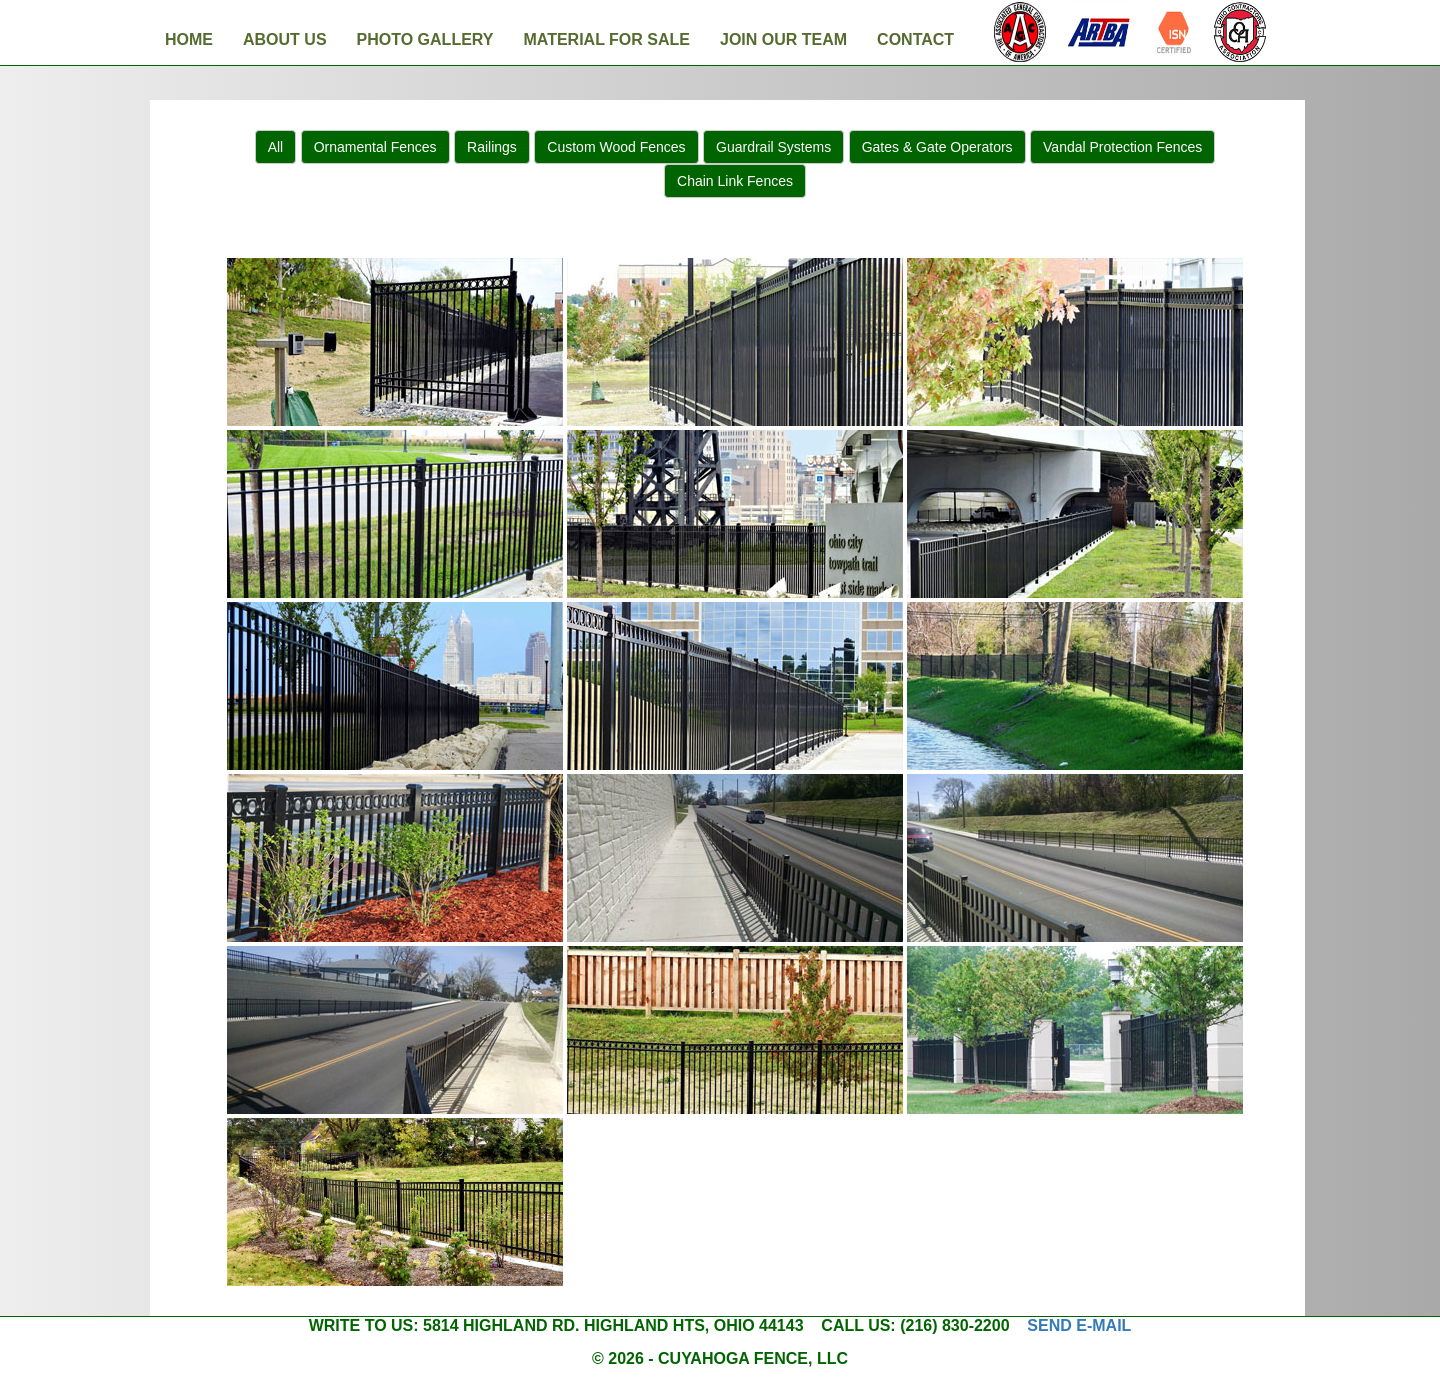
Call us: (858, 1325)
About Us (285, 39)
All (276, 147)
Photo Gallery (425, 39)
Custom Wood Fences (616, 147)
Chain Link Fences (735, 181)
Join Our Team (783, 39)
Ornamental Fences (375, 147)
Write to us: (364, 1325)
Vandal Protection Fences (1122, 147)
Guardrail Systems (773, 147)
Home (189, 39)
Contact (915, 39)
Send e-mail (1079, 1325)
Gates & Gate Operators (937, 147)
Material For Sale (606, 39)
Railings (492, 147)
